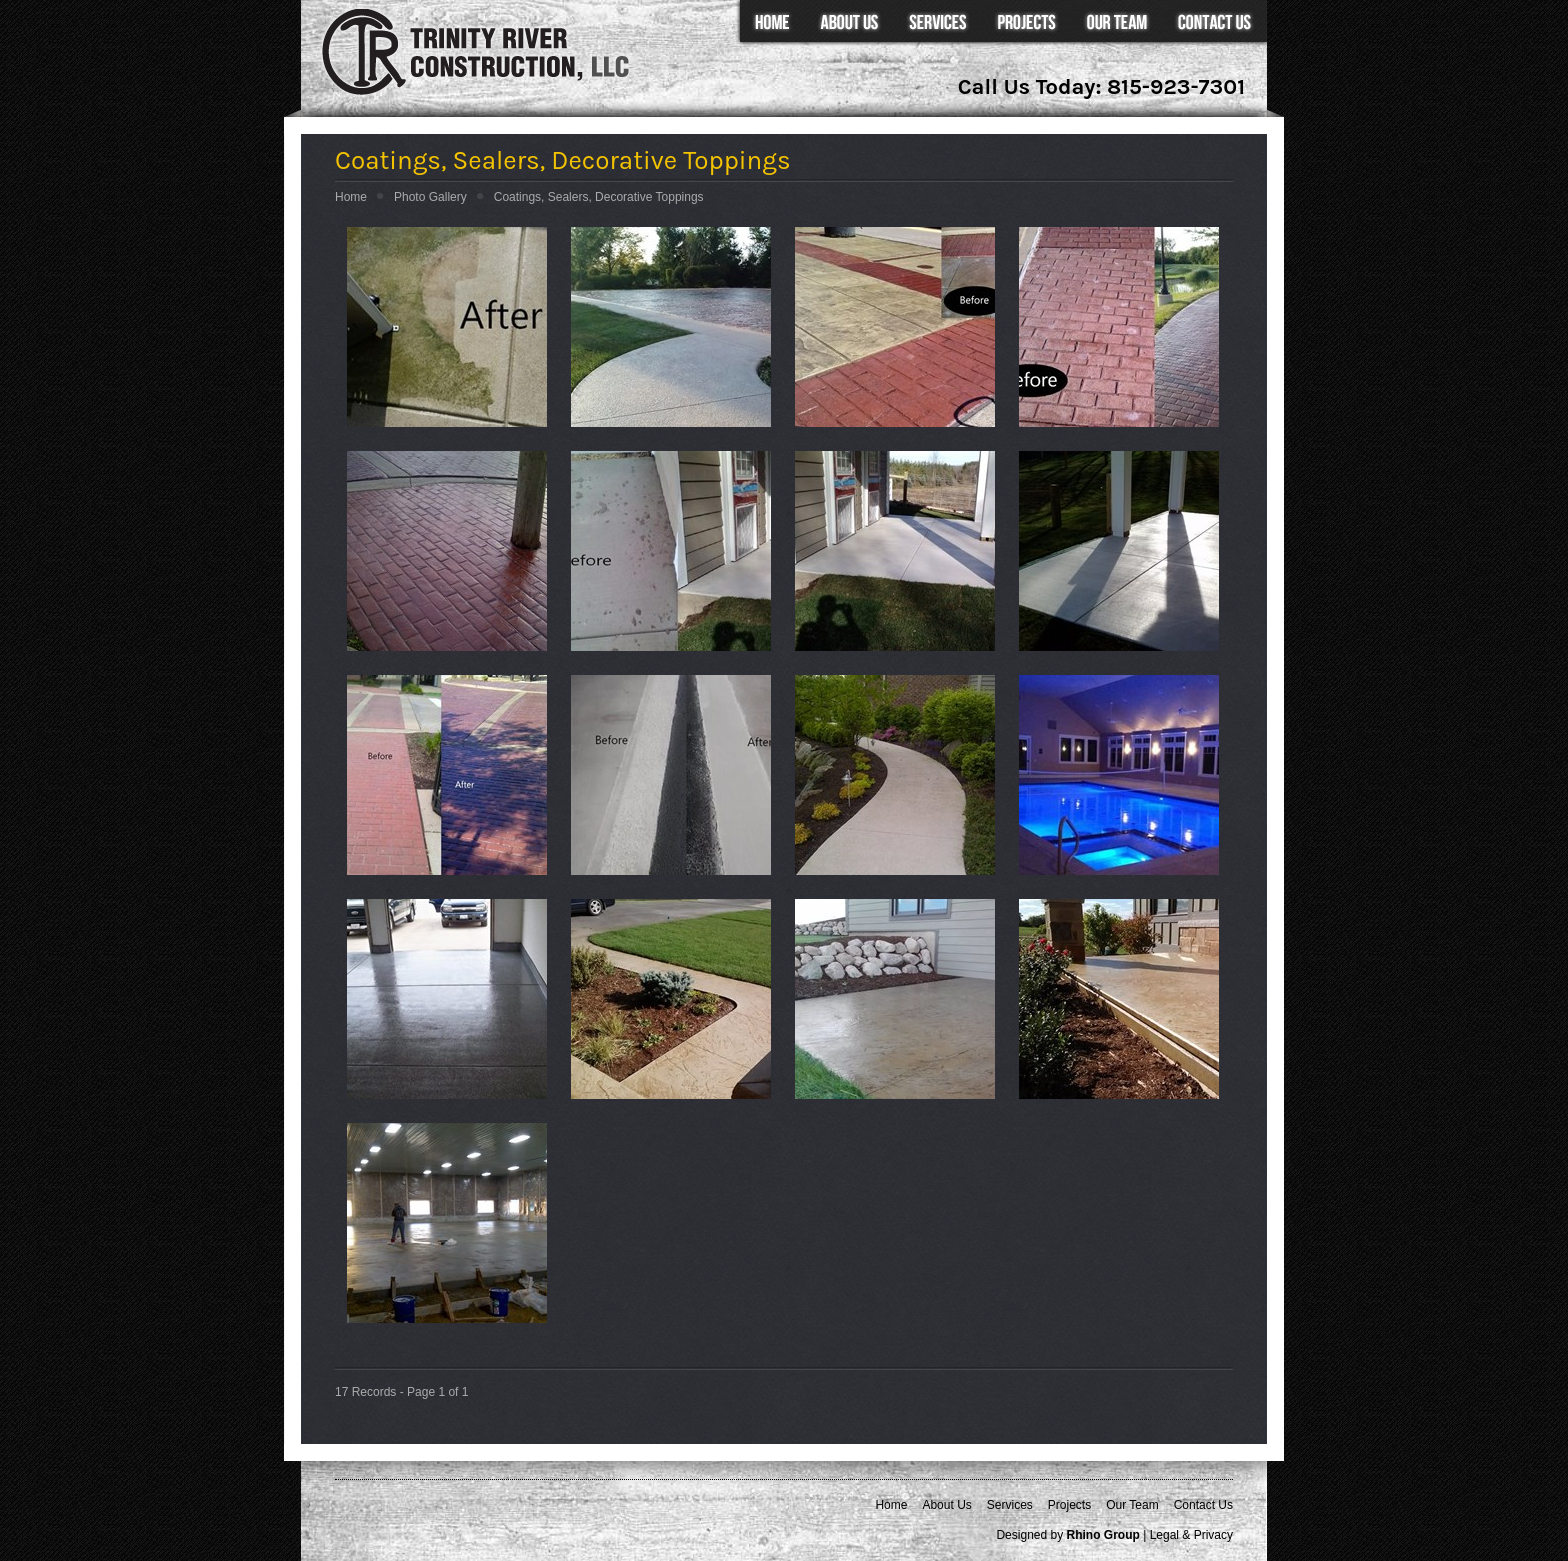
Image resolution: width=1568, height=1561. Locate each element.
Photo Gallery (430, 197)
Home (770, 23)
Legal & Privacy (1191, 1535)
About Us (848, 23)
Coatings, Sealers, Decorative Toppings (599, 197)
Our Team (1116, 23)
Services (937, 23)
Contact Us (1214, 23)
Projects (1026, 23)
